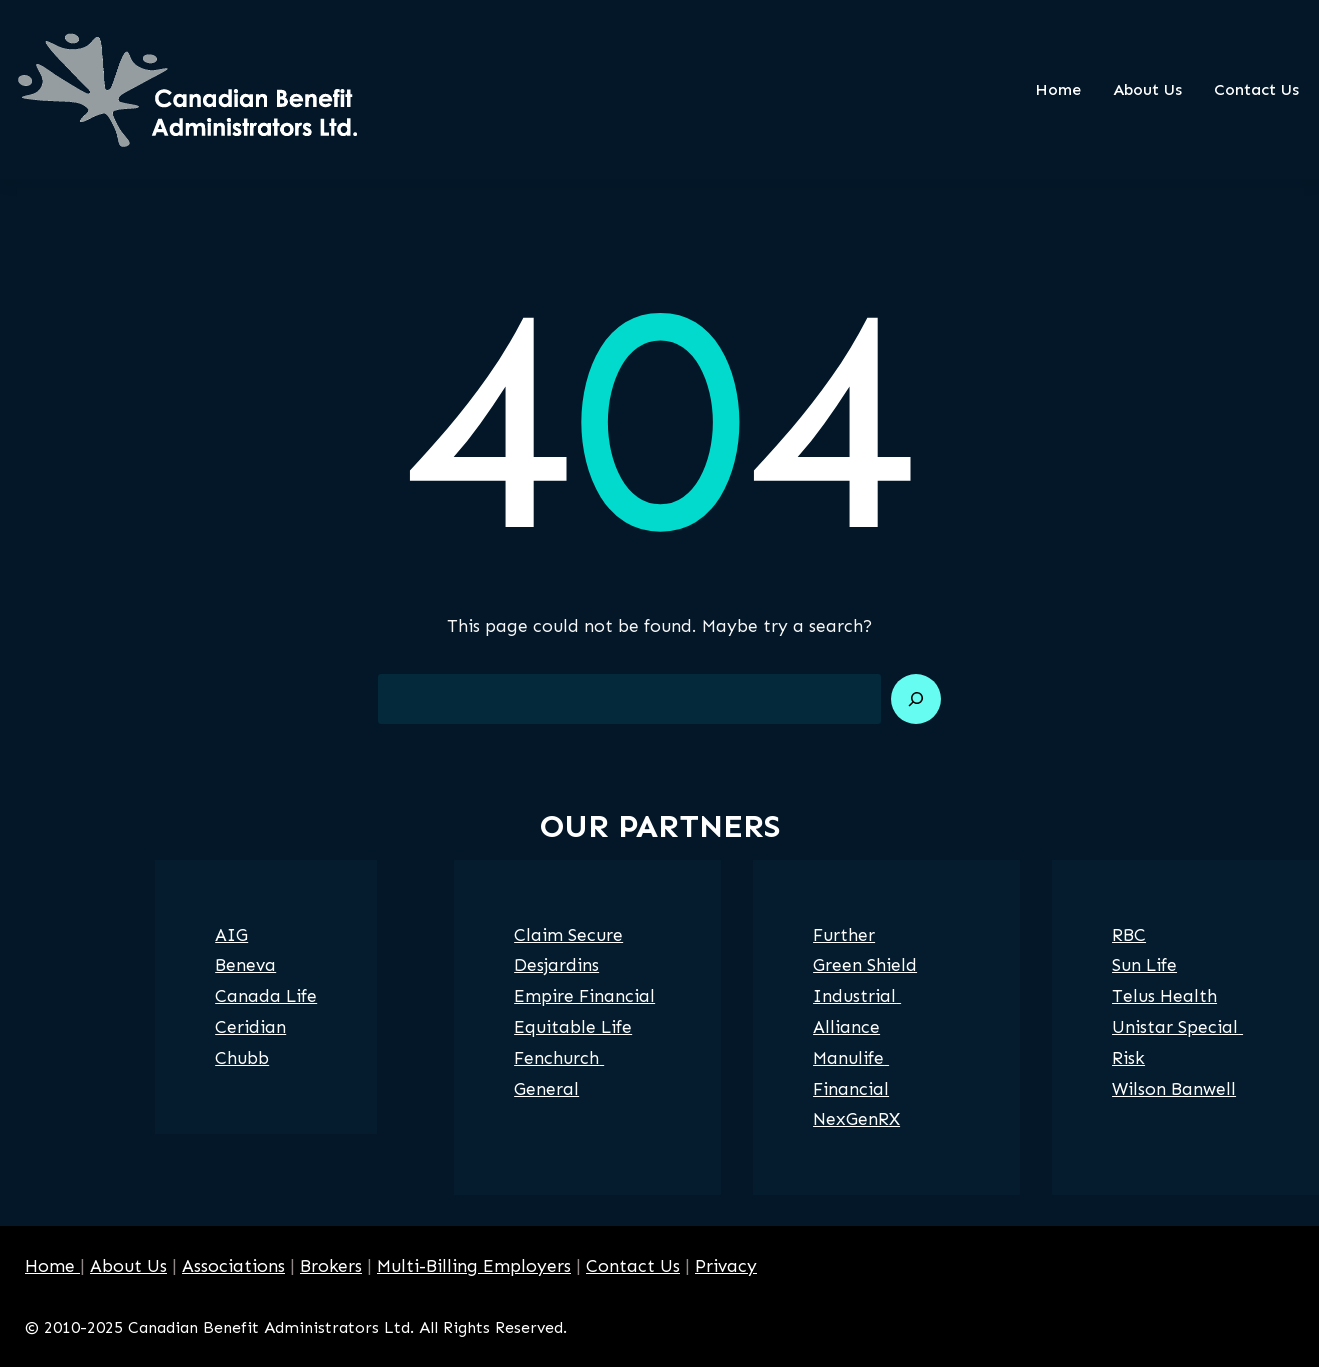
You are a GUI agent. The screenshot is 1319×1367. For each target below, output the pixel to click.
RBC (1129, 935)
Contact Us (633, 1266)
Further (844, 935)
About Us (128, 1266)
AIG (231, 935)
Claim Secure (568, 935)
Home (52, 1266)
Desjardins (556, 965)
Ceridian (250, 1027)
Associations (233, 1266)
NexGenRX (856, 1119)
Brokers (331, 1266)
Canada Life (266, 996)
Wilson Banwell (1174, 1089)
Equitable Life (573, 1027)
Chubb (242, 1058)
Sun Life (1144, 965)
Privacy (726, 1266)
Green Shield (865, 965)
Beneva (245, 965)
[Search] (916, 699)
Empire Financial (584, 996)
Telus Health (1164, 996)
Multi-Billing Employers (474, 1266)
